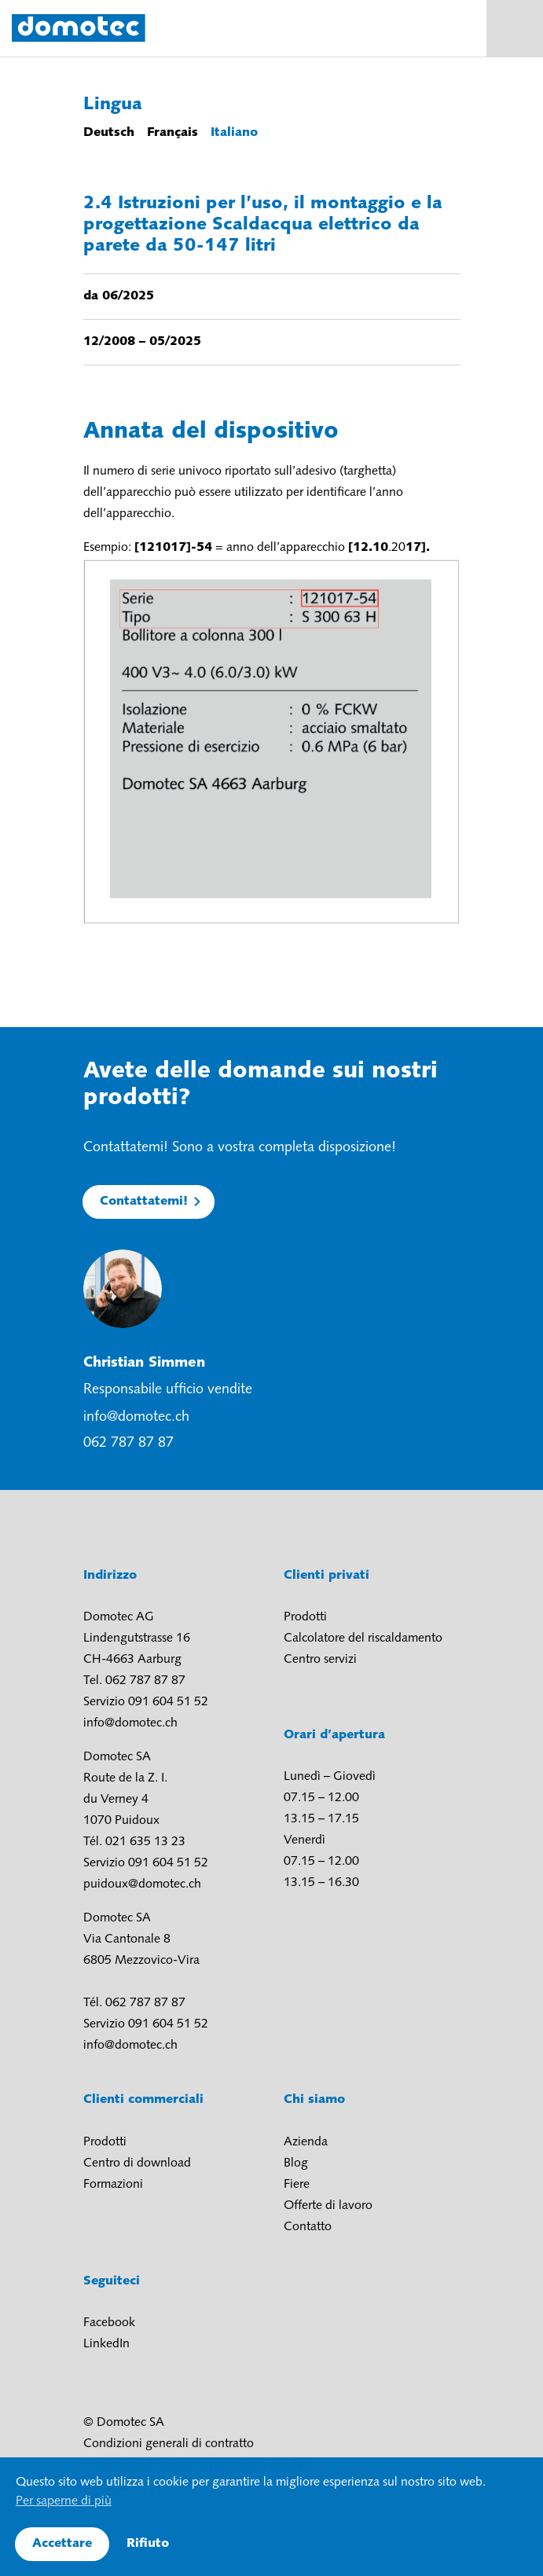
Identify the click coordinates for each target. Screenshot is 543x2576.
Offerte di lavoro (328, 2206)
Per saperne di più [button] (64, 2501)
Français (172, 133)
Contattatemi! (144, 1201)
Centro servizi (320, 1659)
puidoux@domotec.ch (142, 1884)
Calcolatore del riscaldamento (363, 1638)
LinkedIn (106, 2344)
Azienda (306, 2142)
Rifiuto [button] (148, 2543)
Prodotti (305, 1617)
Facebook (109, 2323)
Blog (296, 2163)
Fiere (297, 2184)
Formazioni (113, 2184)
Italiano (234, 133)
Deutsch (108, 133)
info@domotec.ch (136, 1417)
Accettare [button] (62, 2543)
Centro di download (137, 2163)
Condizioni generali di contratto (168, 2444)
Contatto (308, 2227)
